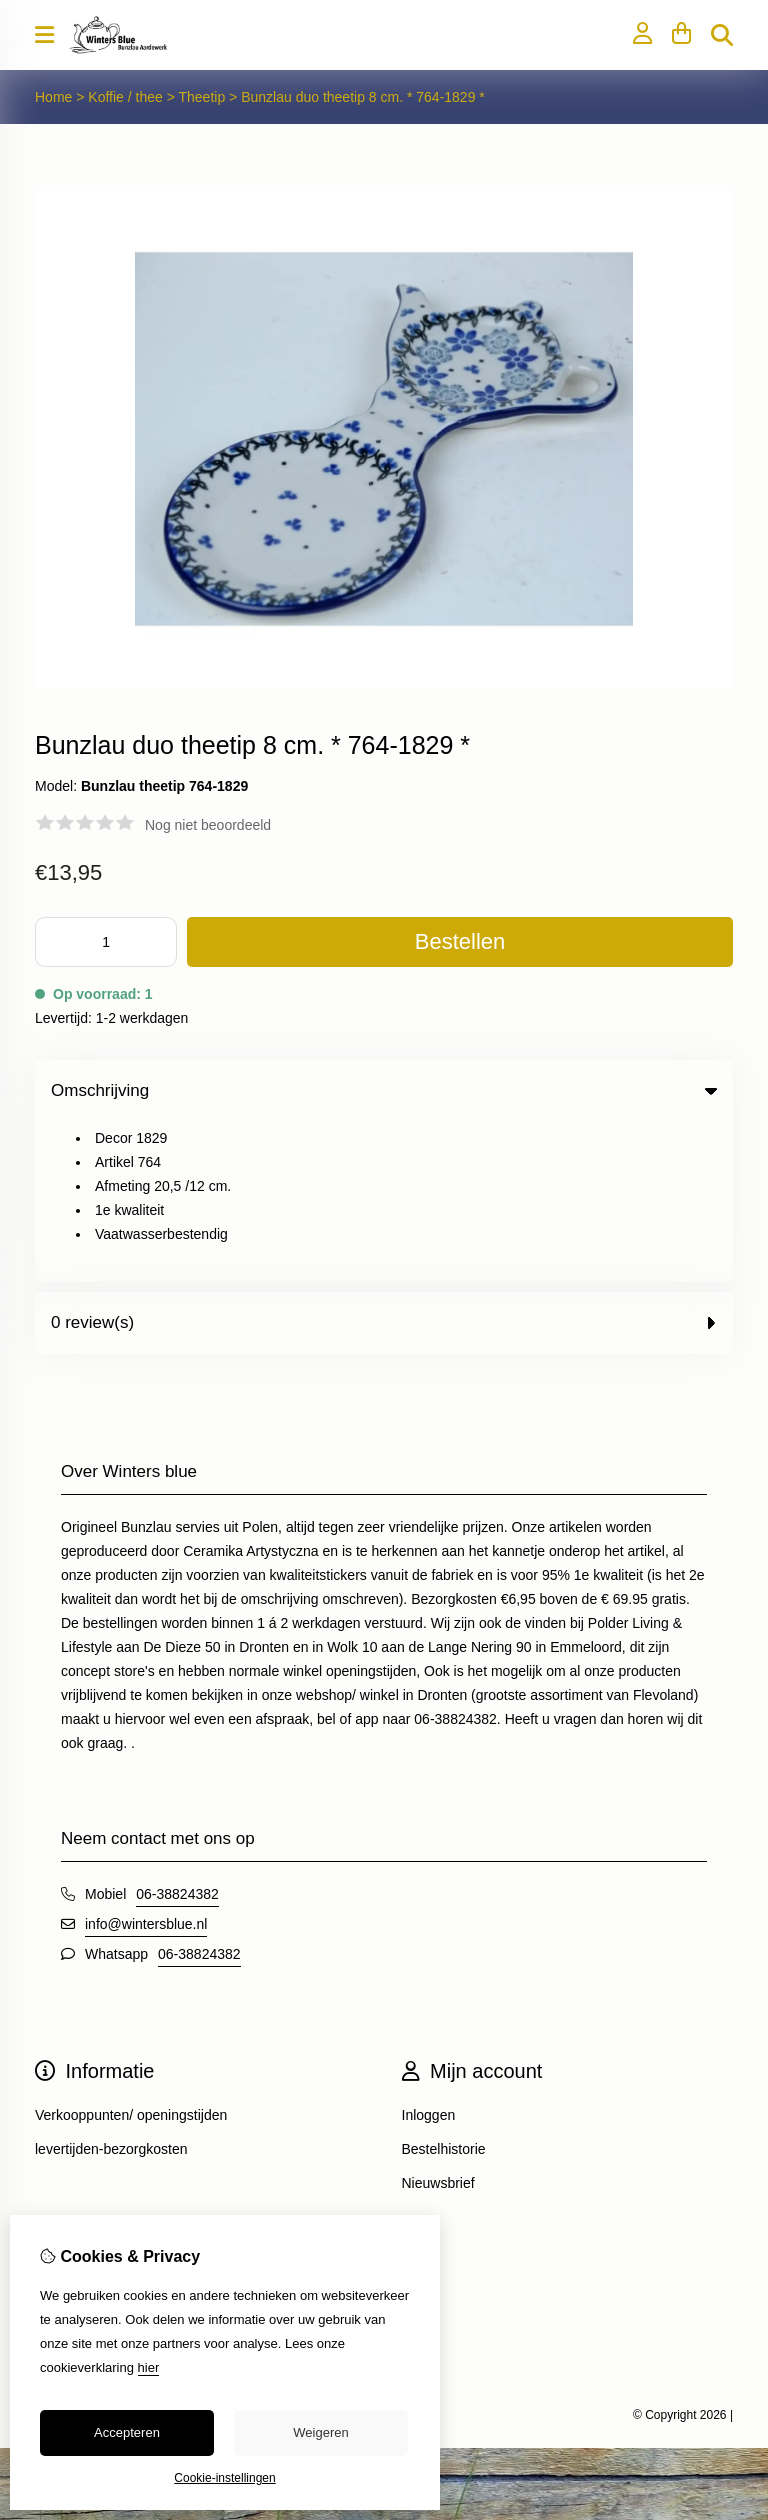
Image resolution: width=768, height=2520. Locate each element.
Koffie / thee (127, 97)
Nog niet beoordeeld (208, 825)
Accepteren (127, 2432)
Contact (59, 2126)
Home (53, 97)
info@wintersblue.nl (146, 1764)
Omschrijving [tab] (384, 1090)
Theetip (204, 97)
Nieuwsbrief (438, 2023)
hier (149, 2367)
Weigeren (320, 2432)
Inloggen (429, 1955)
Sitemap (60, 2160)
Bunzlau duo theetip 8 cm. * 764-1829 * (363, 97)
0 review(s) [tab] (384, 1162)
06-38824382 (177, 1734)
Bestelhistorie (444, 1989)
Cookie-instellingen (224, 2478)
